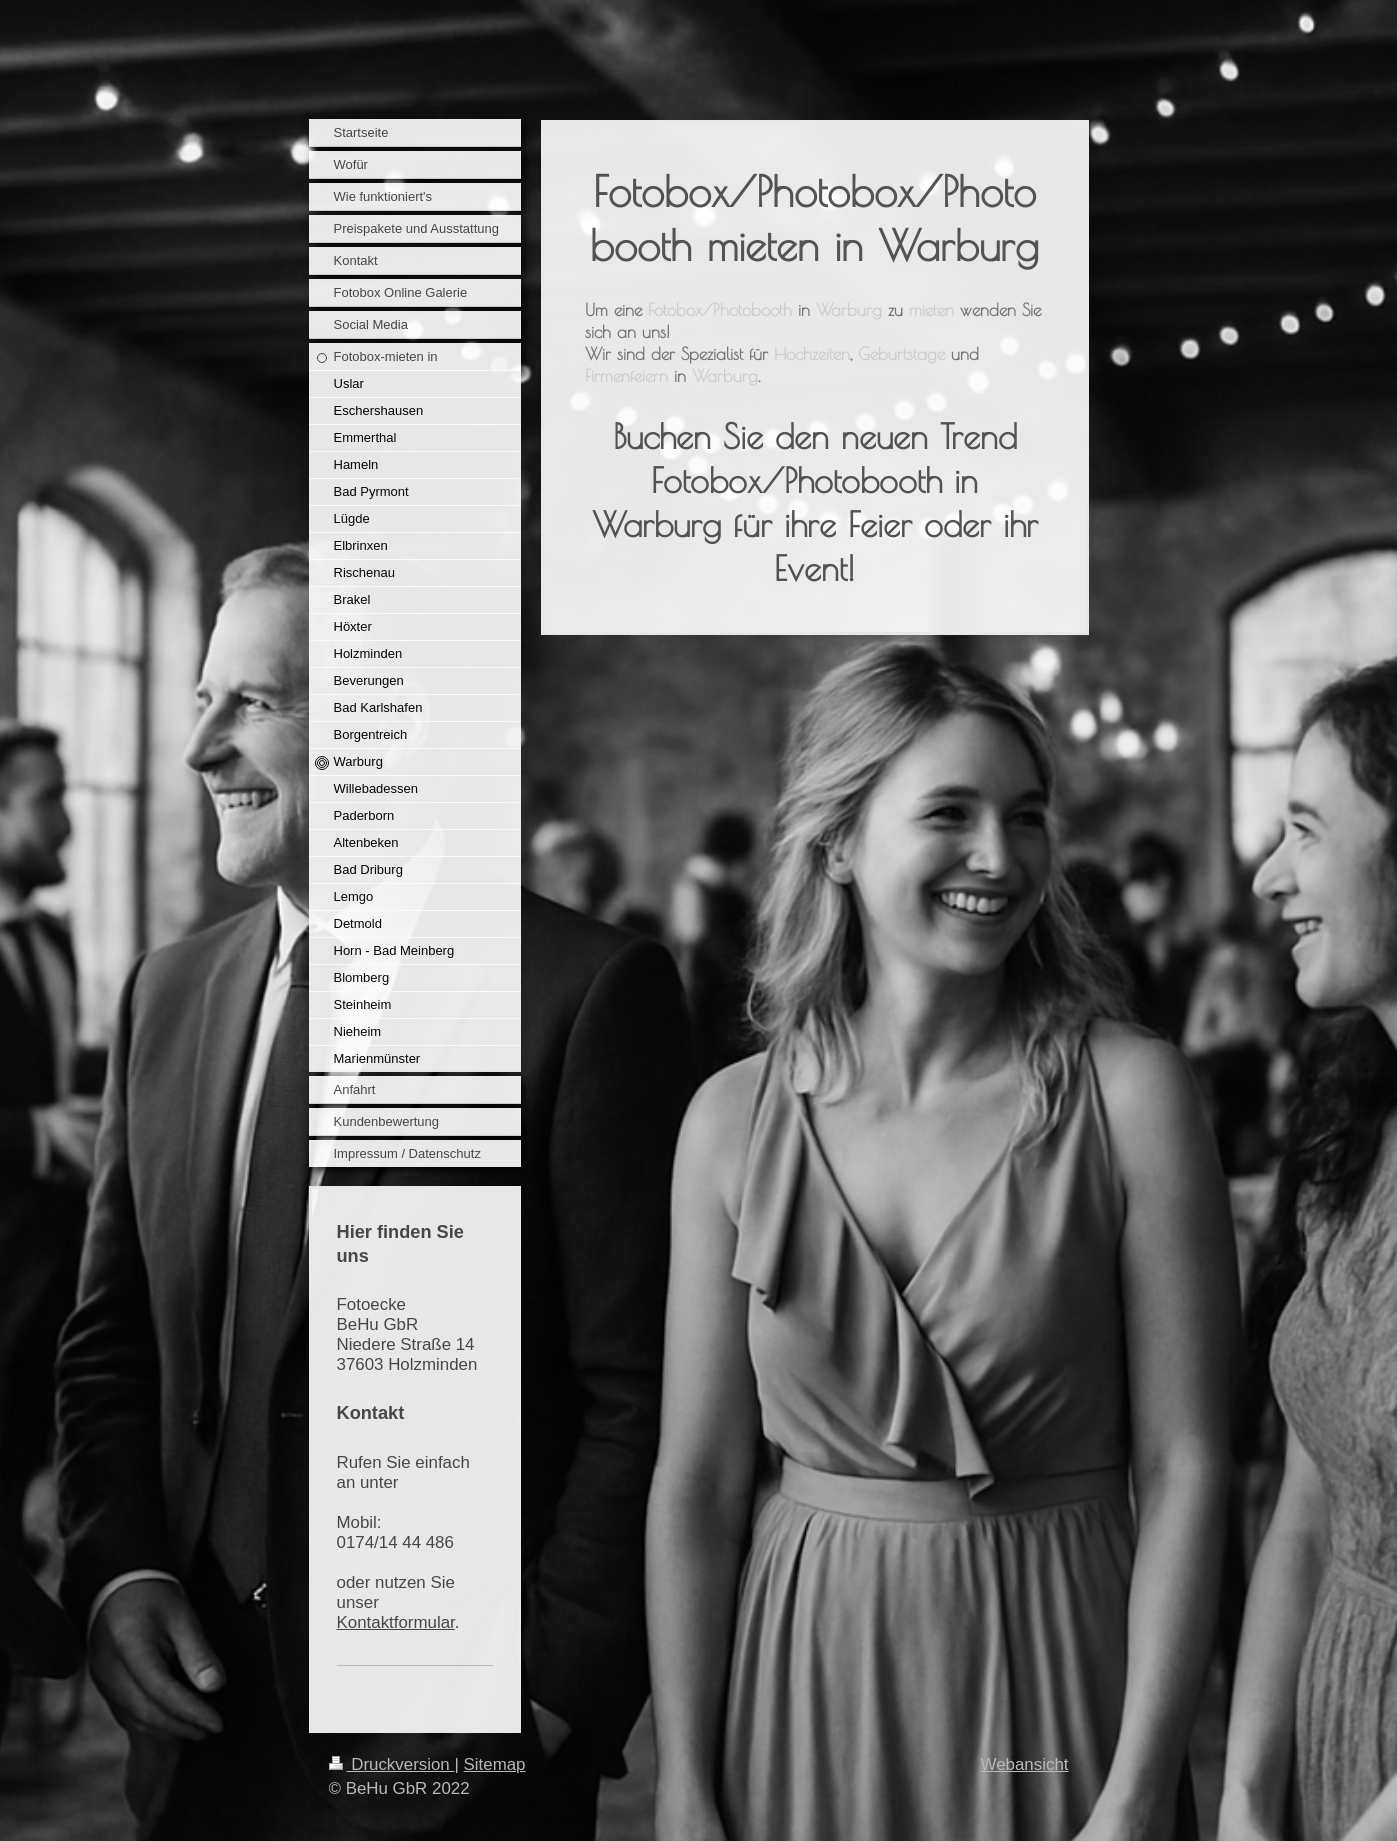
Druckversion (392, 1764)
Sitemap (495, 1764)
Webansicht (1025, 1764)
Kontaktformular (396, 1622)
